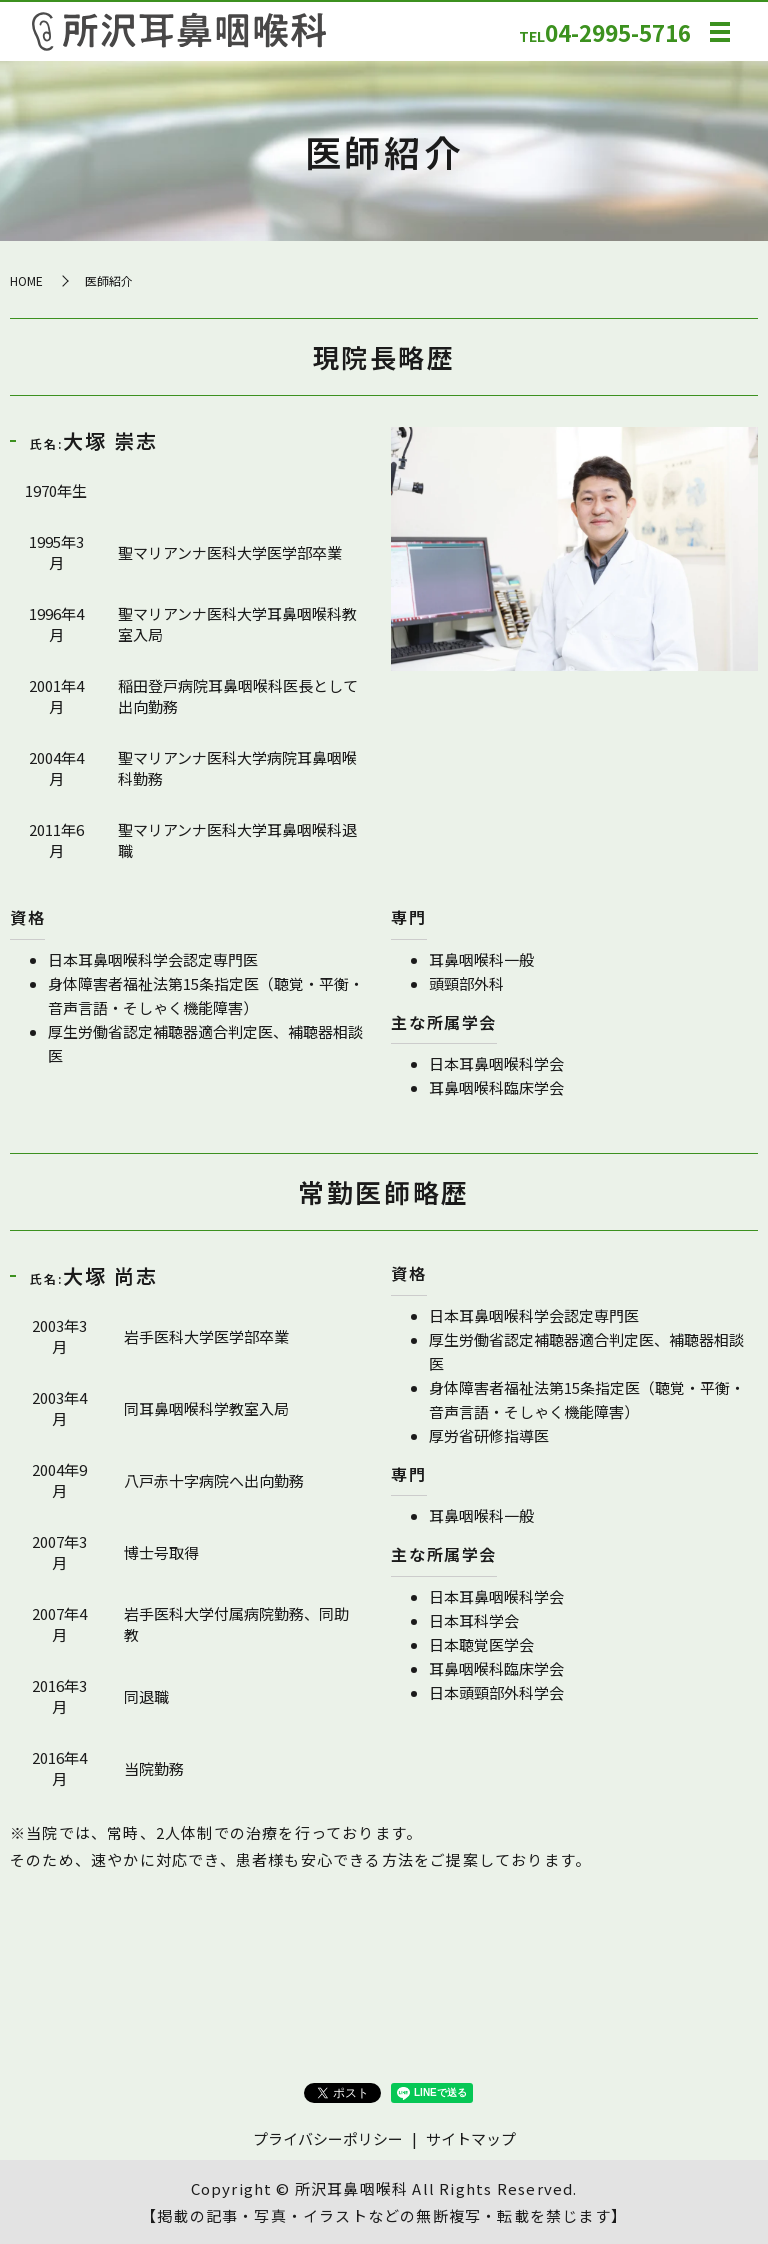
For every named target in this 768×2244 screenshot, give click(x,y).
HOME (26, 280)
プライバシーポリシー (328, 2138)
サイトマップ (471, 2138)
